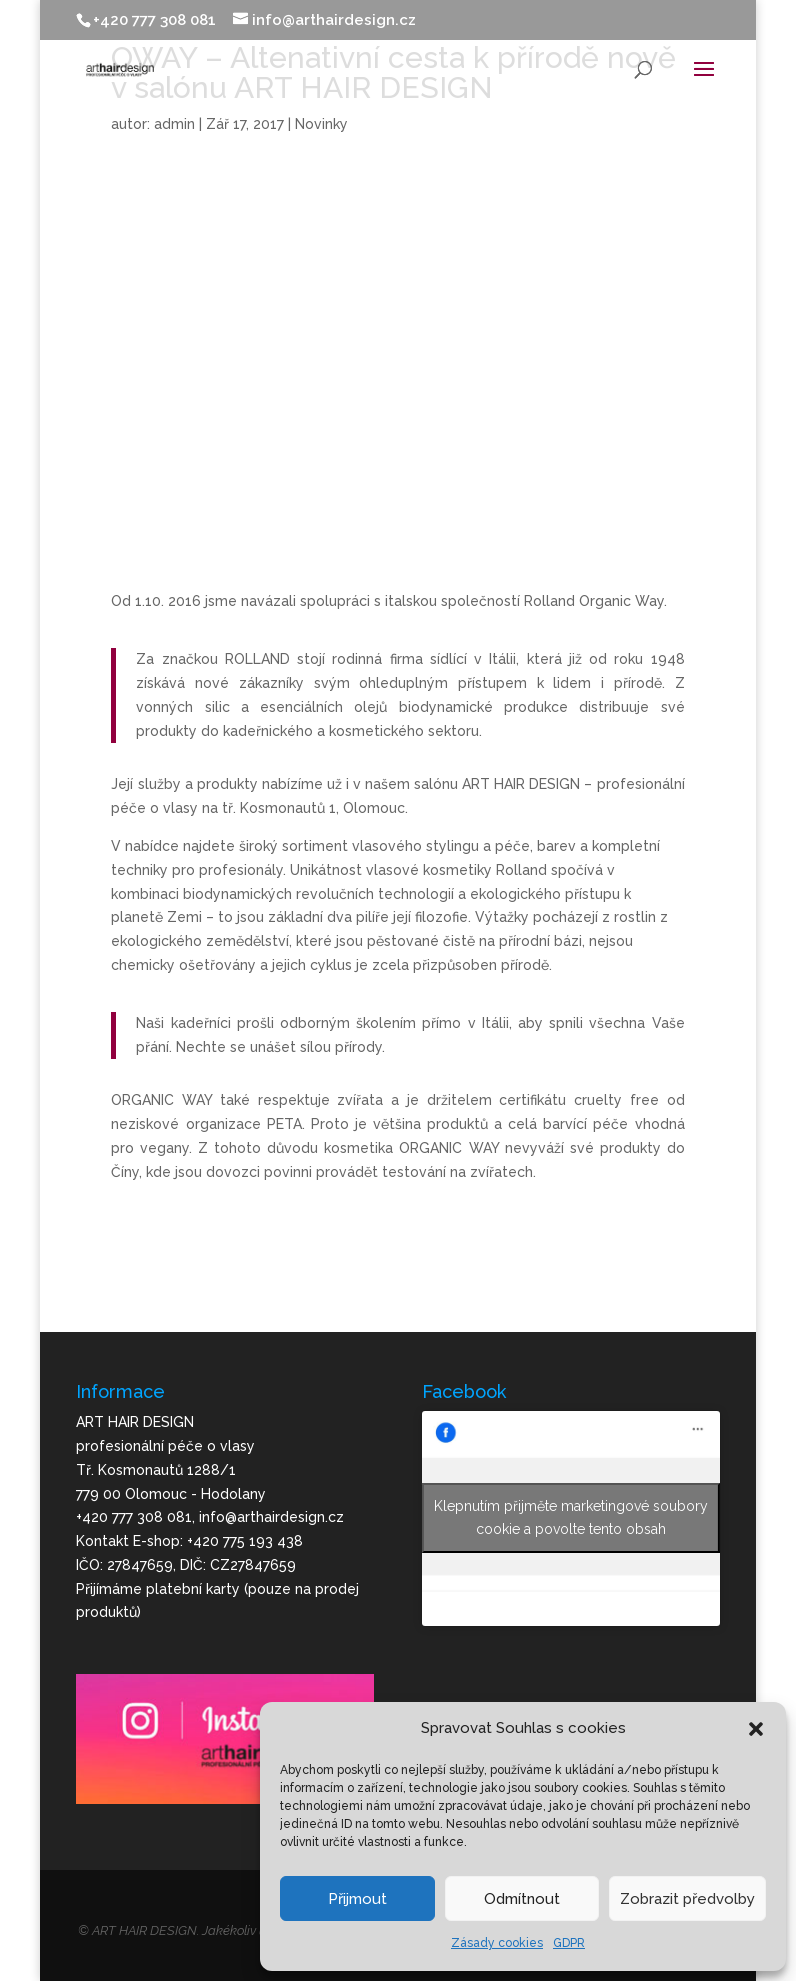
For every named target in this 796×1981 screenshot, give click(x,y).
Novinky (321, 124)
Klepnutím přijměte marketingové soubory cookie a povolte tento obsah (571, 1517)
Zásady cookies (497, 1943)
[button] (756, 1729)
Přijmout (357, 1899)
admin (174, 124)
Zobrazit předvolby (687, 1899)
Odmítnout (522, 1899)
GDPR (569, 1943)
